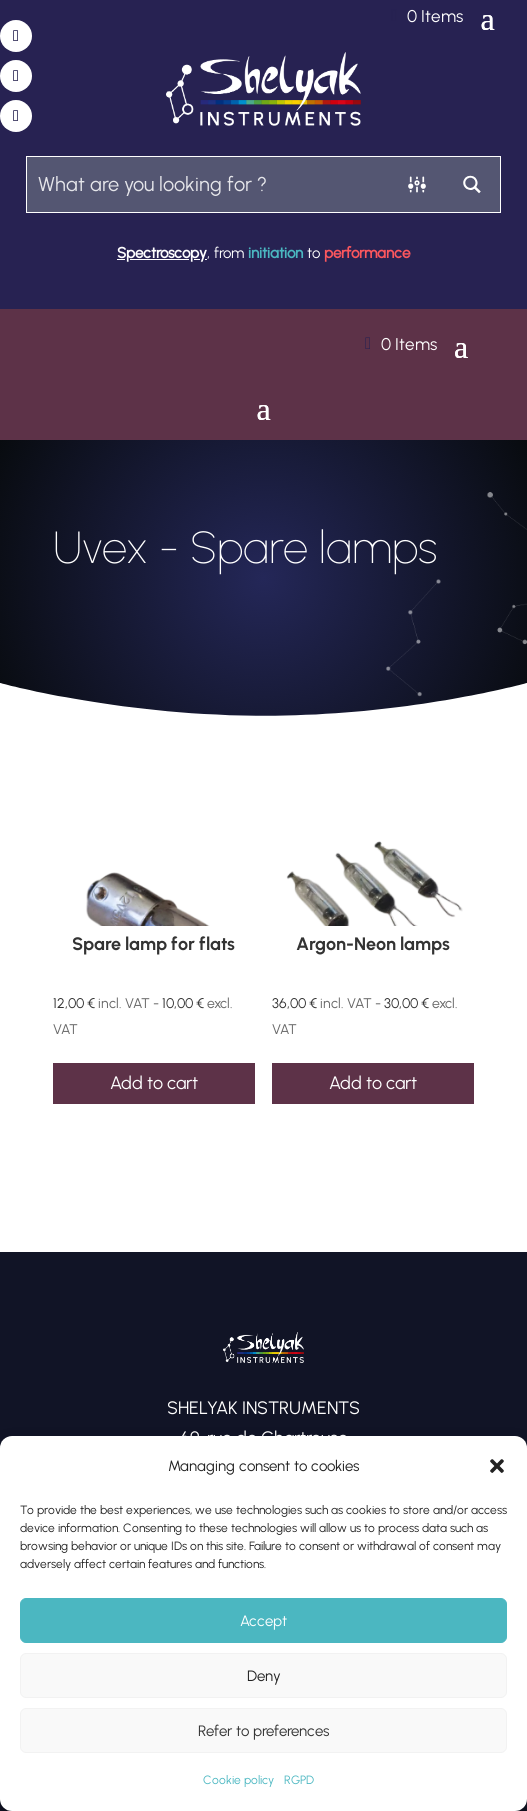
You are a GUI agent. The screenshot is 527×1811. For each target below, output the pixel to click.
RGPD (299, 1780)
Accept (263, 1621)
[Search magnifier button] (472, 184)
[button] (497, 1466)
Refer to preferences (263, 1731)
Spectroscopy (162, 253)
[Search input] (209, 183)
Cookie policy (238, 1780)
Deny (264, 1676)
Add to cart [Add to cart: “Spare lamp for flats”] (154, 1083)
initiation (275, 253)
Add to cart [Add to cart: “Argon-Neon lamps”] (373, 1083)
